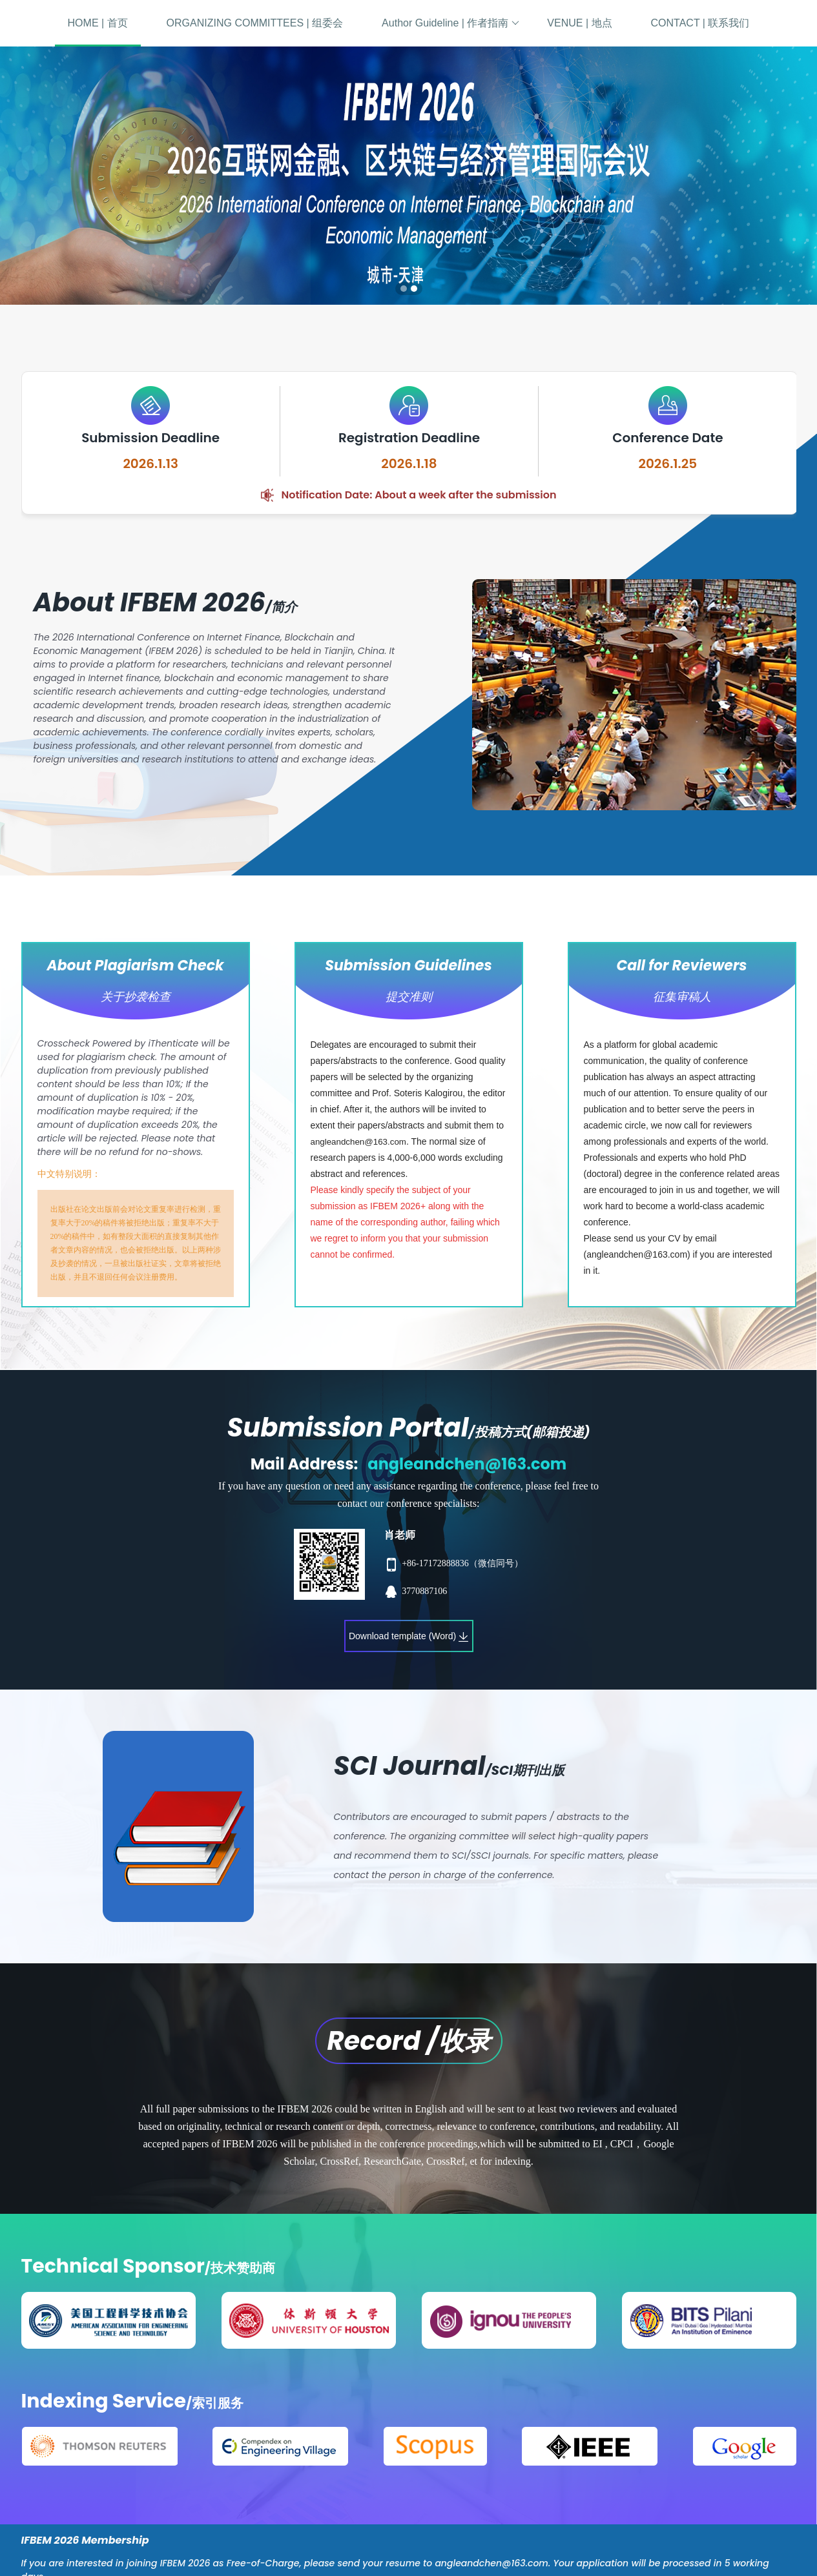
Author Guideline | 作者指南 (450, 23)
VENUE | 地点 (579, 22)
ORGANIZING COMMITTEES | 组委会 (255, 22)
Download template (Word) (408, 1636)
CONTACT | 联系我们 (700, 22)
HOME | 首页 (98, 22)
